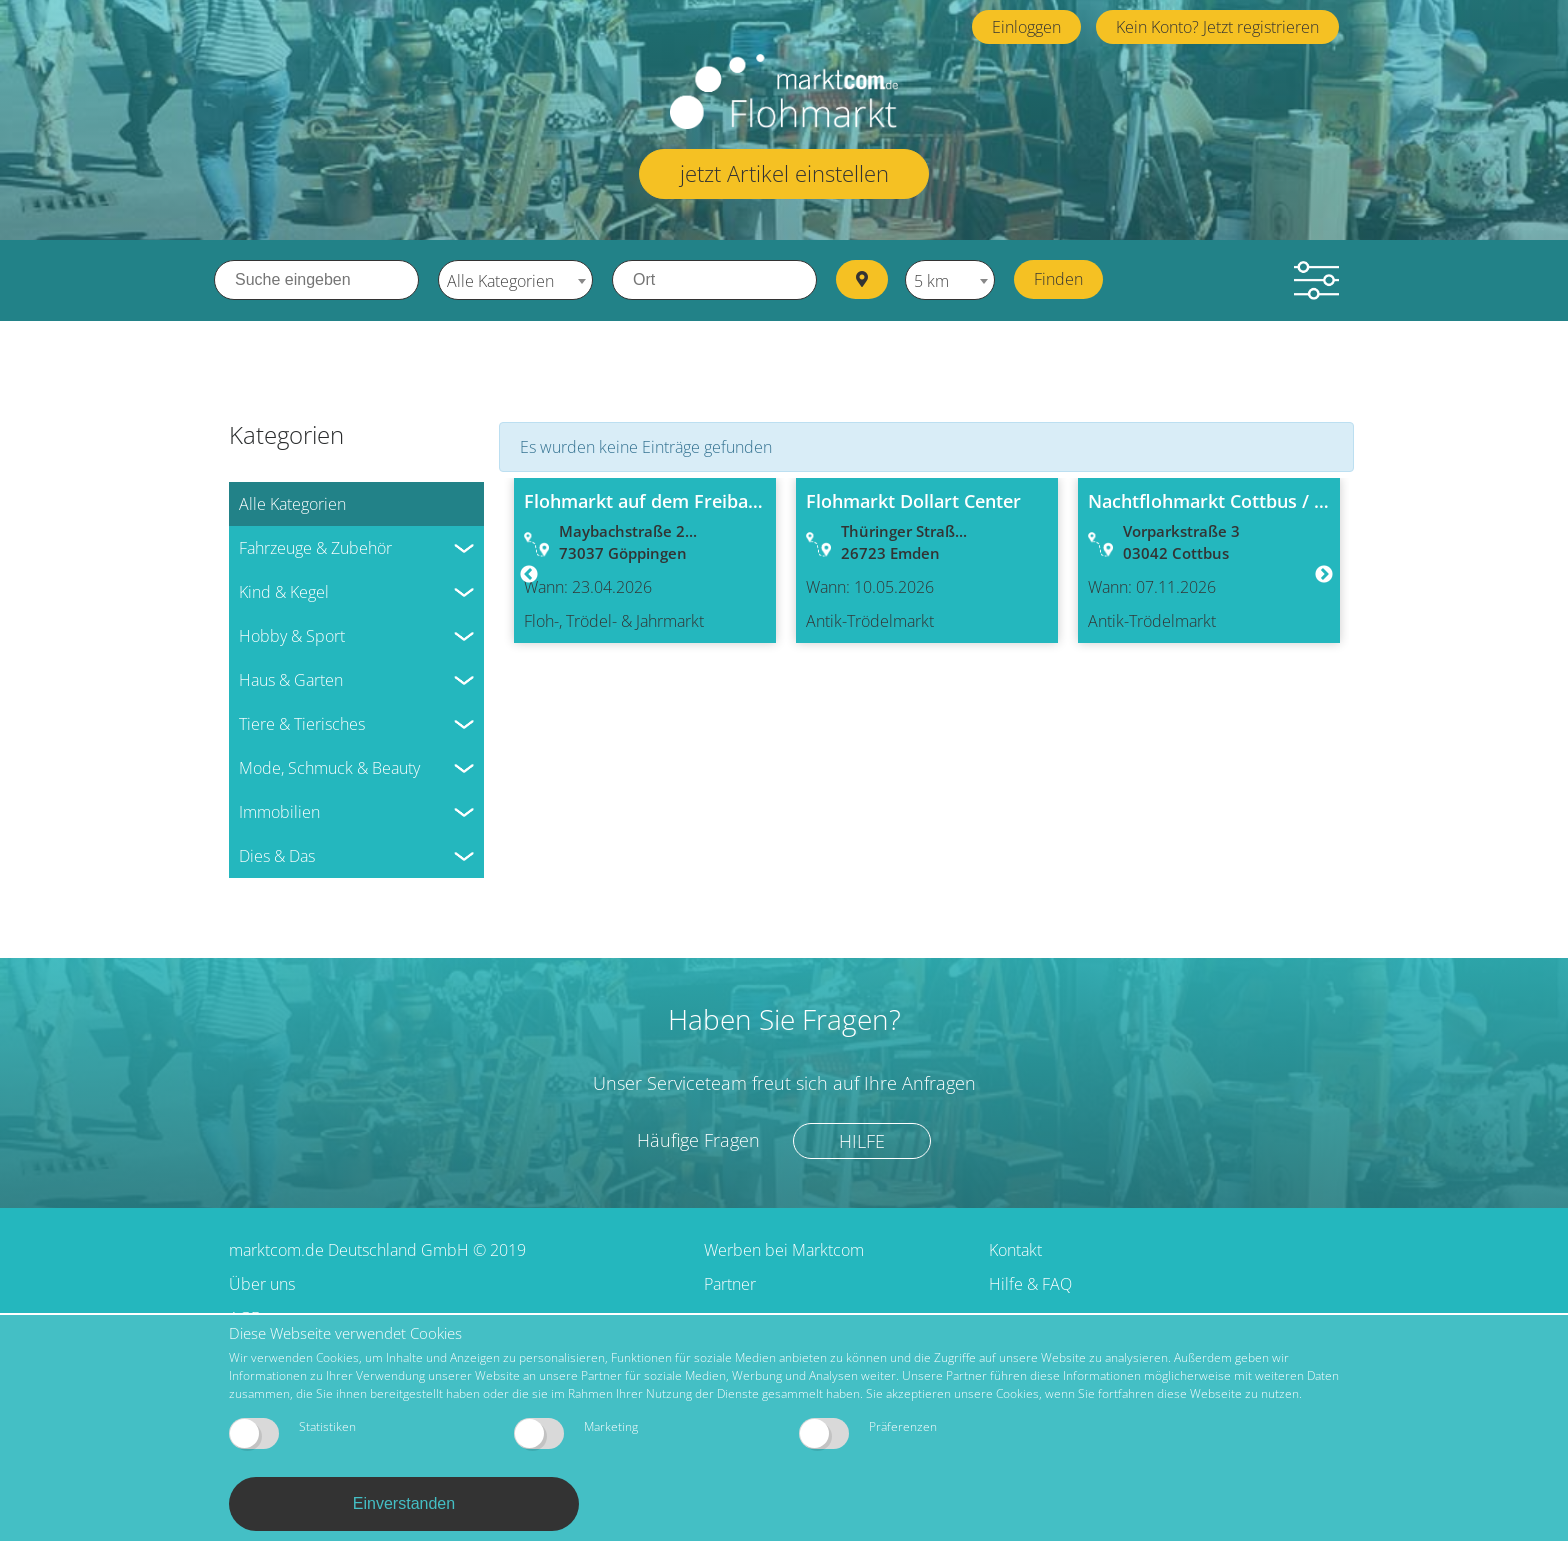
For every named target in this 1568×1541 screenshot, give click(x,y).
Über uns (262, 1283)
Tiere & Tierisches (302, 723)
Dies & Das (277, 855)
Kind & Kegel (284, 591)
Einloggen (1026, 27)
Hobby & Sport (292, 635)
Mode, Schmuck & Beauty (329, 767)
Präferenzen (868, 1433)
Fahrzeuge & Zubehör (315, 547)
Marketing (576, 1433)
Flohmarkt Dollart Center (913, 500)
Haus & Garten (291, 679)
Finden (1060, 279)
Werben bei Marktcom (784, 1249)
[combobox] (515, 280)
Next (1324, 575)
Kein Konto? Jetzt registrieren (1217, 27)
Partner (730, 1283)
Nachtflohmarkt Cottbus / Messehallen (1254, 500)
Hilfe (863, 1139)
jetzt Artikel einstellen (784, 173)
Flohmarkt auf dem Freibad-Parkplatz (685, 500)
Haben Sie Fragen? (784, 1018)
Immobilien (279, 811)
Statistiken (292, 1433)
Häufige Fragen (697, 1139)
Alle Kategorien (292, 503)
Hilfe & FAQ (1030, 1283)
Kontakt (1015, 1249)
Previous (529, 575)
